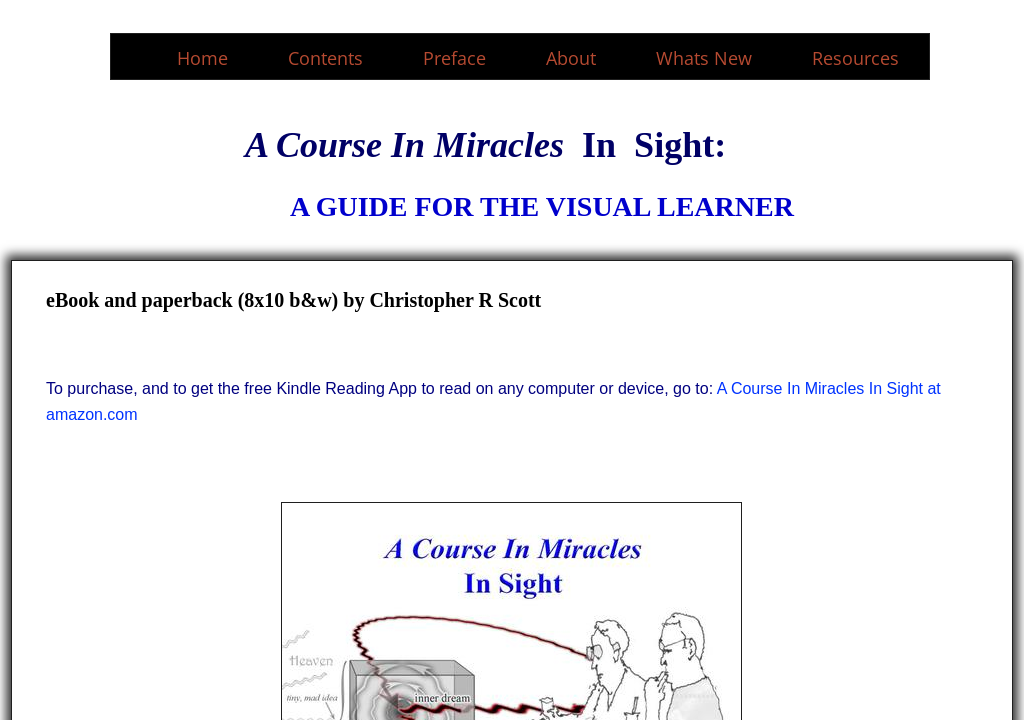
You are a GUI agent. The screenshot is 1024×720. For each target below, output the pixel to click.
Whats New (704, 58)
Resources (855, 58)
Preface (454, 58)
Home (202, 58)
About (571, 58)
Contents (325, 58)
